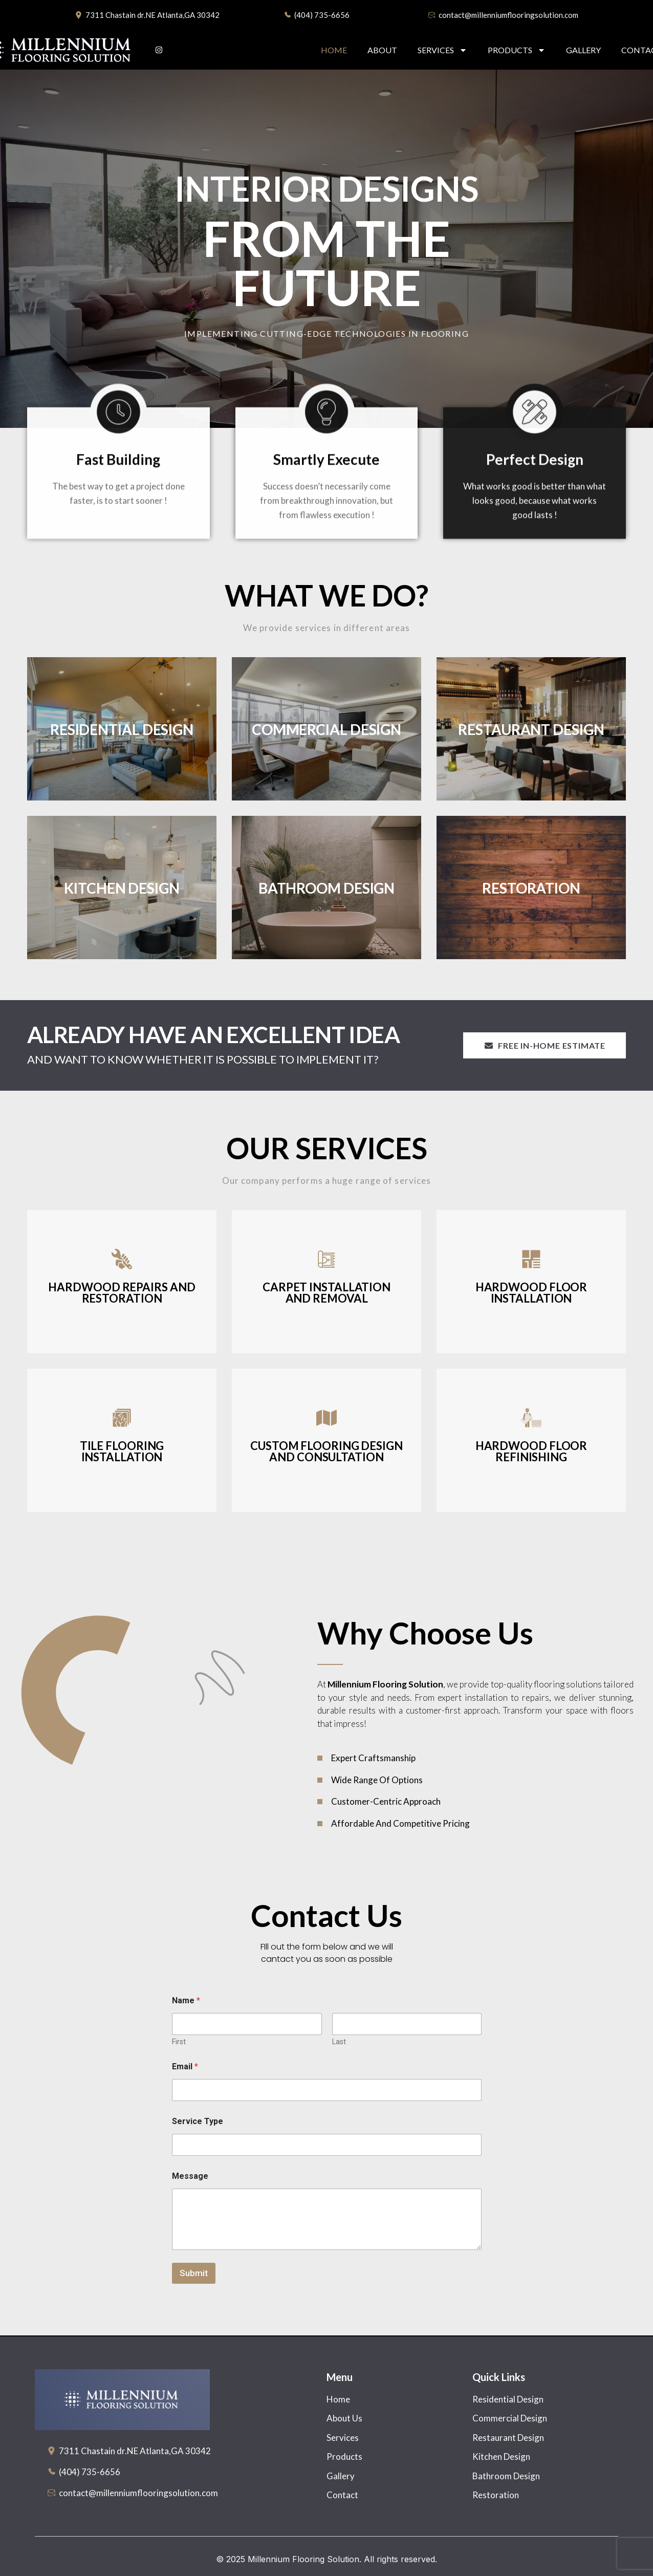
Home (334, 50)
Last (338, 2042)
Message (190, 2176)
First (179, 2042)
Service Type (197, 2121)
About (382, 50)
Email (185, 2066)
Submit (194, 2273)
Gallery (583, 50)
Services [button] (442, 50)
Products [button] (517, 50)
